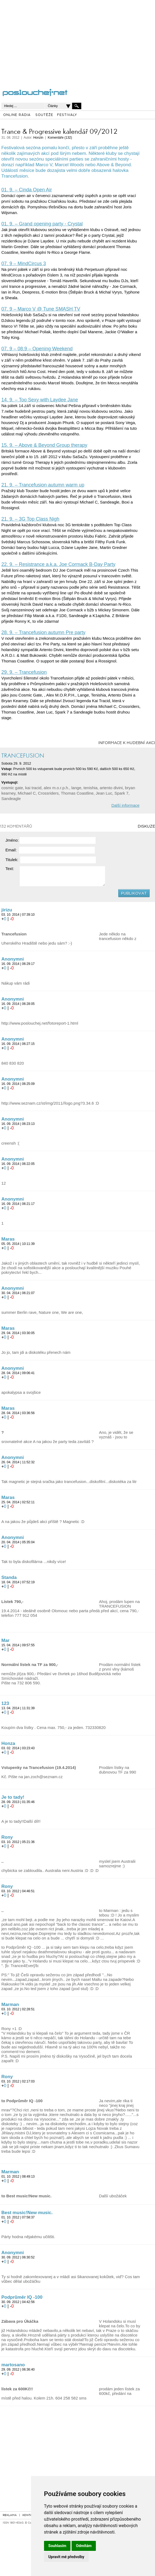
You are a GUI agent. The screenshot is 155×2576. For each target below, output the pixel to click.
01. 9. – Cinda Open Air (26, 189)
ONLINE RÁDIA (17, 115)
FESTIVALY (67, 115)
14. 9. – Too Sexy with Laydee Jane (39, 399)
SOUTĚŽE (44, 115)
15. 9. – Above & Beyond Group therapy (44, 445)
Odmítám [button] (84, 2546)
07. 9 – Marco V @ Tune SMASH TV (40, 309)
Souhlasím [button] (57, 2546)
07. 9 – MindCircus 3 (23, 263)
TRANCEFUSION (22, 755)
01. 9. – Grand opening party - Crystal (42, 223)
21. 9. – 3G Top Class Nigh (30, 519)
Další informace (125, 805)
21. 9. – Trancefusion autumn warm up (42, 485)
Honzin (38, 137)
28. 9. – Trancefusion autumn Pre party (43, 632)
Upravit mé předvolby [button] (66, 2557)
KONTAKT (29, 2515)
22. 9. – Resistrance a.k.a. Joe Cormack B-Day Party (58, 564)
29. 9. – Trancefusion (24, 672)
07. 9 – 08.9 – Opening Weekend (37, 348)
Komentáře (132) (60, 137)
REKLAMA (10, 2515)
